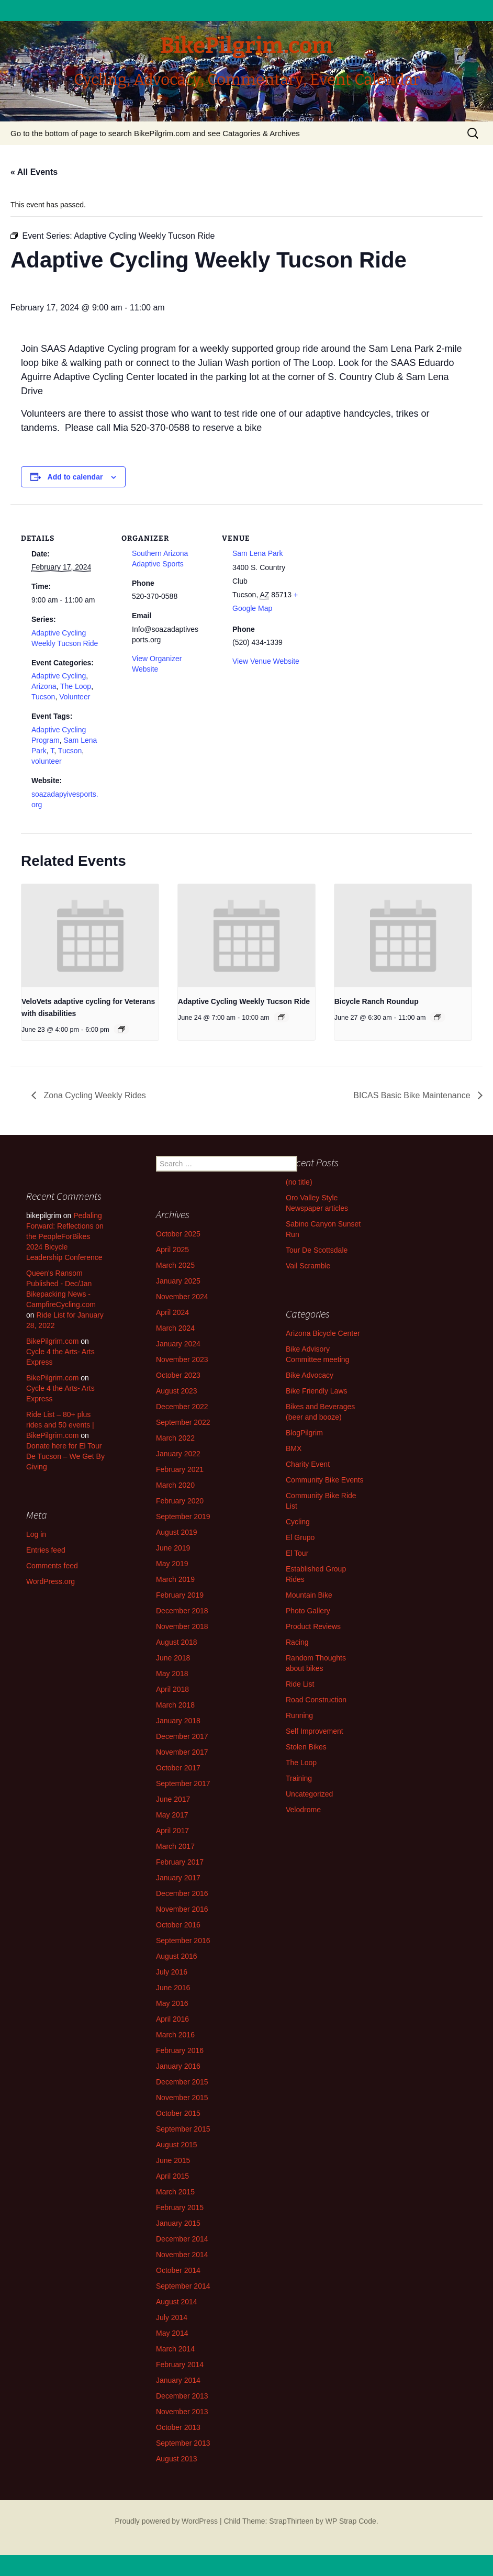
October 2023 (178, 1375)
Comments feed (52, 1566)
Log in (36, 1534)
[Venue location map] (377, 576)
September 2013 (183, 2443)
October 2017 (178, 1768)
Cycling (298, 1522)
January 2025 (178, 1281)
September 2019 (183, 1516)
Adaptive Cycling (58, 676)
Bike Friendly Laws (317, 1391)
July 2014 (171, 2317)
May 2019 (172, 1563)
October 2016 (178, 1925)
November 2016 (182, 1909)
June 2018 (173, 1658)
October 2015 (178, 2113)
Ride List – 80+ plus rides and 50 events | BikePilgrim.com (60, 1425)
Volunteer (74, 697)
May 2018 (172, 1673)
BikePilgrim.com (52, 1341)
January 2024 (178, 1344)
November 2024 (182, 1296)
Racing (297, 1642)
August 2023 (176, 1391)
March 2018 (175, 1705)
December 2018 (182, 1611)
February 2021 (180, 1469)
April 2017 (172, 1830)
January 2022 (178, 1453)
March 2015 (175, 2192)
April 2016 (172, 2019)
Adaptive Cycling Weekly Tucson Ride (244, 1001)
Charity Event (308, 1464)
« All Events (34, 172)
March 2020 (175, 1485)
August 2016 (176, 1956)
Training (299, 1778)
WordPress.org (50, 1581)
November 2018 (182, 1626)
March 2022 (175, 1438)
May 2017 (172, 1815)
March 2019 (175, 1579)
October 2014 (178, 2270)
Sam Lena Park (257, 553)
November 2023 (182, 1359)
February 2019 (180, 1595)
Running (299, 1715)
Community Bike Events (325, 1480)
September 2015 (183, 2129)
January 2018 (178, 1720)
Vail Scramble (308, 1266)
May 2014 (172, 2333)
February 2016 (180, 2050)
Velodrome (303, 1809)
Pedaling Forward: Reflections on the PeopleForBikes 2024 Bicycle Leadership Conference (65, 1236)
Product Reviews (313, 1626)
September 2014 (183, 2286)
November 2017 (182, 1752)
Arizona (43, 686)
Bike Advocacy (309, 1375)
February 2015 (180, 2207)
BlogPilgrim (304, 1433)
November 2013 (182, 2411)
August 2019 (176, 1532)
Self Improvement (314, 1731)
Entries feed (45, 1550)
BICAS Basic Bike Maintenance (413, 1095)
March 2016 (175, 2035)
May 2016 (172, 2003)
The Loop (75, 686)
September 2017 (183, 1783)
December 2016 (182, 1893)
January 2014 (178, 2380)
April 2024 (172, 1312)
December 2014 (182, 2239)
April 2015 (172, 2176)
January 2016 (178, 2066)
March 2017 (175, 1846)
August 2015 (176, 2144)
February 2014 (180, 2364)
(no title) (299, 1182)
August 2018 (176, 1642)
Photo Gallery (308, 1611)
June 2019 (173, 1548)
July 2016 (171, 1972)
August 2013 (176, 2459)
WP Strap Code (351, 2521)
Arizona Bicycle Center (323, 1333)
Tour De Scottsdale (317, 1250)
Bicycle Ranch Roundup (376, 1001)
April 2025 (172, 1249)
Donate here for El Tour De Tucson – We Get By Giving (65, 1456)
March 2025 (175, 1265)
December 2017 (182, 1736)
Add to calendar (75, 477)
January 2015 (178, 2223)
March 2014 (175, 2349)
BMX (293, 1448)
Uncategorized (309, 1794)
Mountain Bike (309, 1595)
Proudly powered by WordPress (166, 2521)
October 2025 (178, 1234)
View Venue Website (265, 661)
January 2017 (178, 1878)
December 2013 (182, 2396)
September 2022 (183, 1422)
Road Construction (316, 1700)
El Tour (297, 1553)
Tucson (43, 697)
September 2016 (183, 1940)
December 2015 (182, 2082)
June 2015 (173, 2160)
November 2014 (182, 2254)
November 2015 (182, 2097)
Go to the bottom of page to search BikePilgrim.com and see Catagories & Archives (155, 133)
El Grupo (300, 1537)
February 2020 (180, 1501)
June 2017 (173, 1799)
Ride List (300, 1684)
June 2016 (173, 1987)
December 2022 (182, 1406)
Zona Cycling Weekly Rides (93, 1095)
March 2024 (175, 1328)
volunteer (46, 761)
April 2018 (172, 1689)
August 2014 (176, 2302)
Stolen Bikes (306, 1747)
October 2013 (178, 2427)
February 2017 (180, 1862)
